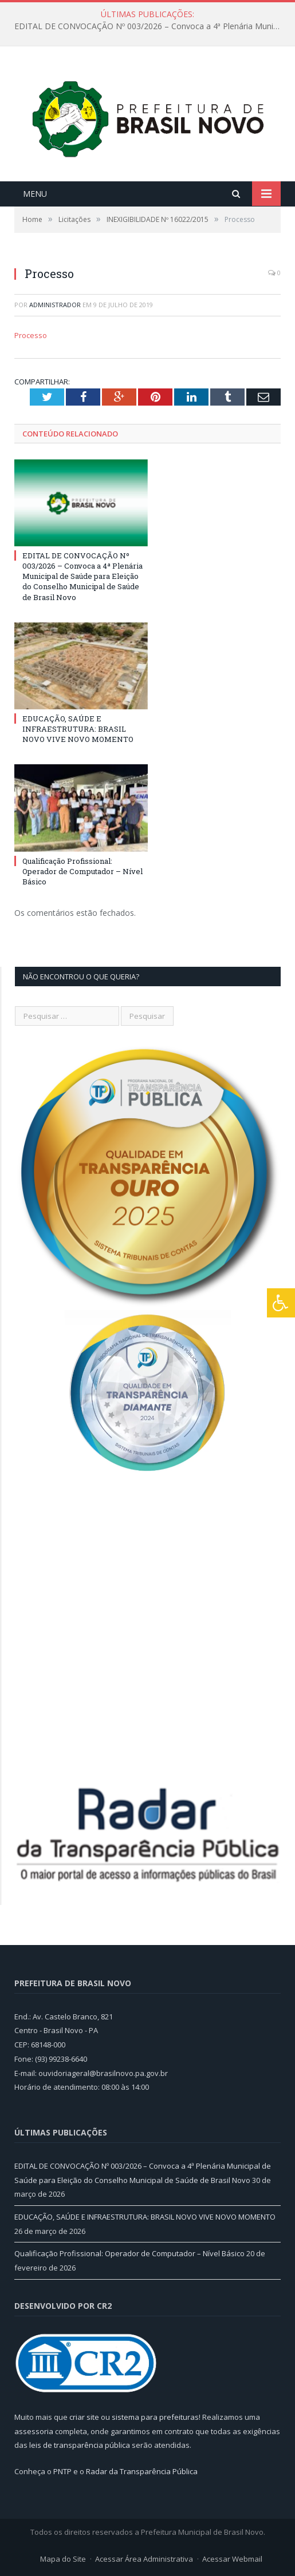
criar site (84, 2417)
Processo (30, 335)
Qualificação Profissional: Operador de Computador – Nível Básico (82, 871)
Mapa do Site (63, 2559)
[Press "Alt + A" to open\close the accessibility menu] (281, 1302)
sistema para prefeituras (155, 2417)
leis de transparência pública (79, 2445)
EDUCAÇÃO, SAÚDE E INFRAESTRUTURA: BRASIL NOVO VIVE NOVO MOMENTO (77, 728)
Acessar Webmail (232, 2559)
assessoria (33, 2431)
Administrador (55, 304)
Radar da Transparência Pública (142, 2471)
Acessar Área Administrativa (144, 2559)
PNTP (62, 2471)
